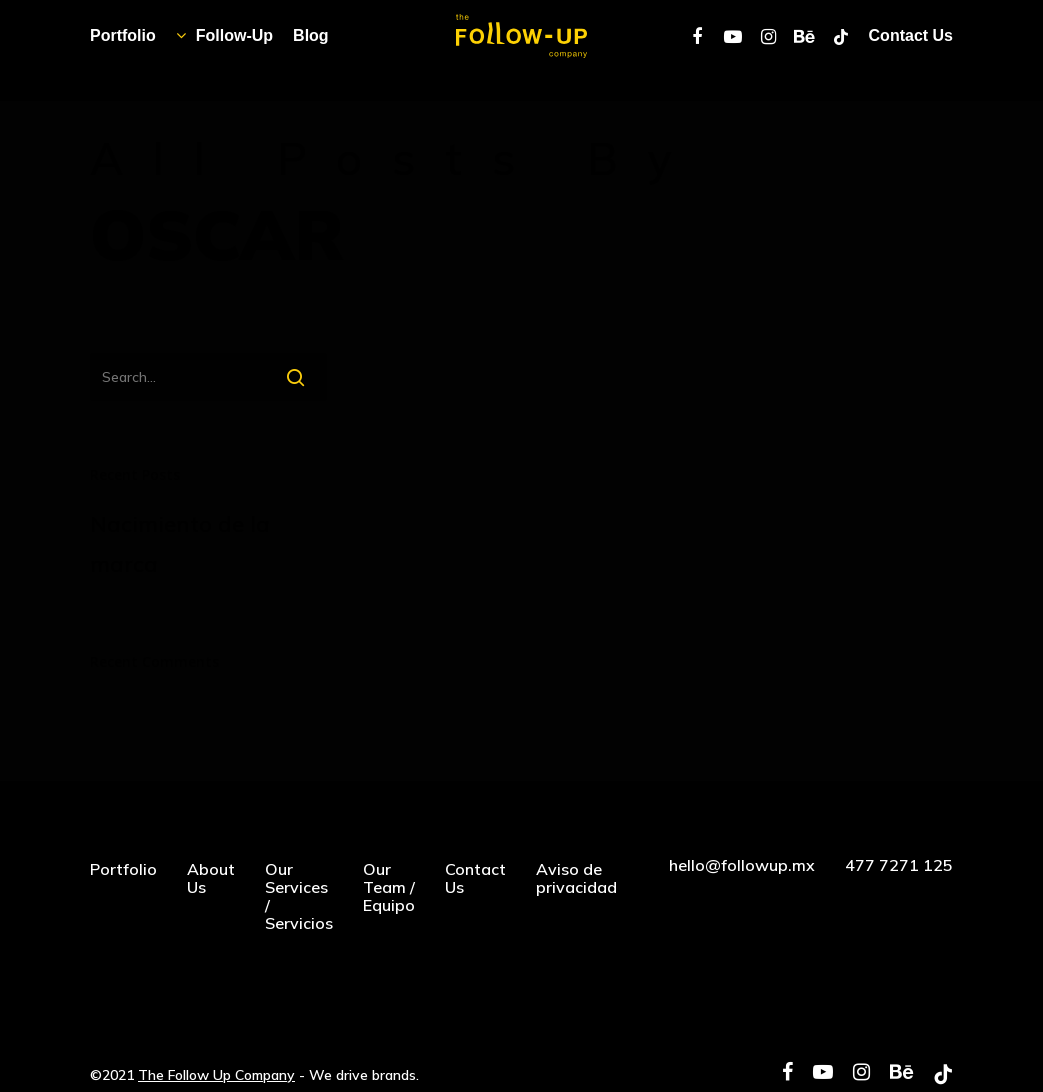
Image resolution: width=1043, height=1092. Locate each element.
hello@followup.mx (742, 865)
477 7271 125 (899, 865)
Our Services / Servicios (299, 896)
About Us (211, 878)
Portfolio (123, 869)
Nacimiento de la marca (180, 544)
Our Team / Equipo (389, 887)
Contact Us (475, 878)
